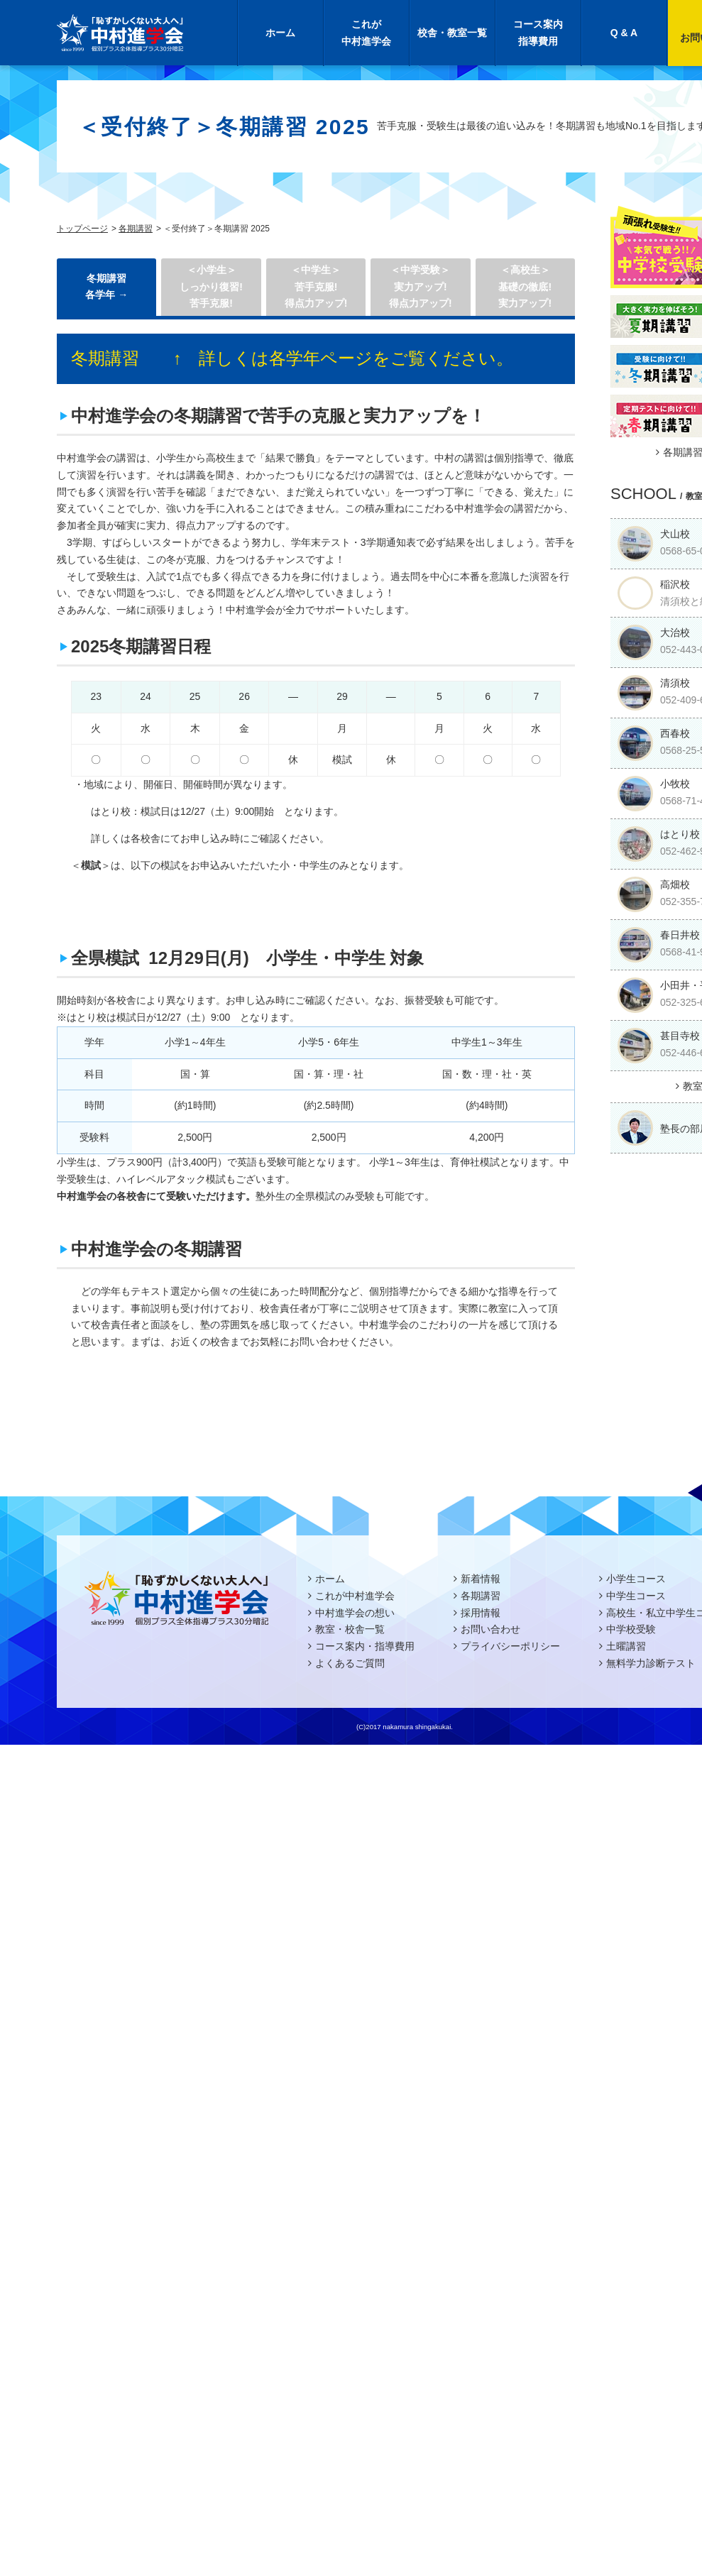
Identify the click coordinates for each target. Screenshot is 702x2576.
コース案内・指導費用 (365, 1646)
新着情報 (480, 1578)
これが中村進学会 (366, 32)
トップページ (82, 229)
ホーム (280, 32)
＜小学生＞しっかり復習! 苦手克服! (211, 286)
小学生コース (636, 1578)
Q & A (623, 32)
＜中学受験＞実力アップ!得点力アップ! (420, 286)
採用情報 (480, 1612)
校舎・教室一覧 (452, 32)
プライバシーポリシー (510, 1646)
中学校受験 (631, 1629)
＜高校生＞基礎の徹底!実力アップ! (525, 286)
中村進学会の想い (355, 1612)
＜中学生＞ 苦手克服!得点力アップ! (316, 286)
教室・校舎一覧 (350, 1629)
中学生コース (636, 1595)
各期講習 (136, 229)
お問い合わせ (490, 1629)
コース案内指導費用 (538, 32)
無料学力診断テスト (651, 1663)
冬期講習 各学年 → (106, 287)
